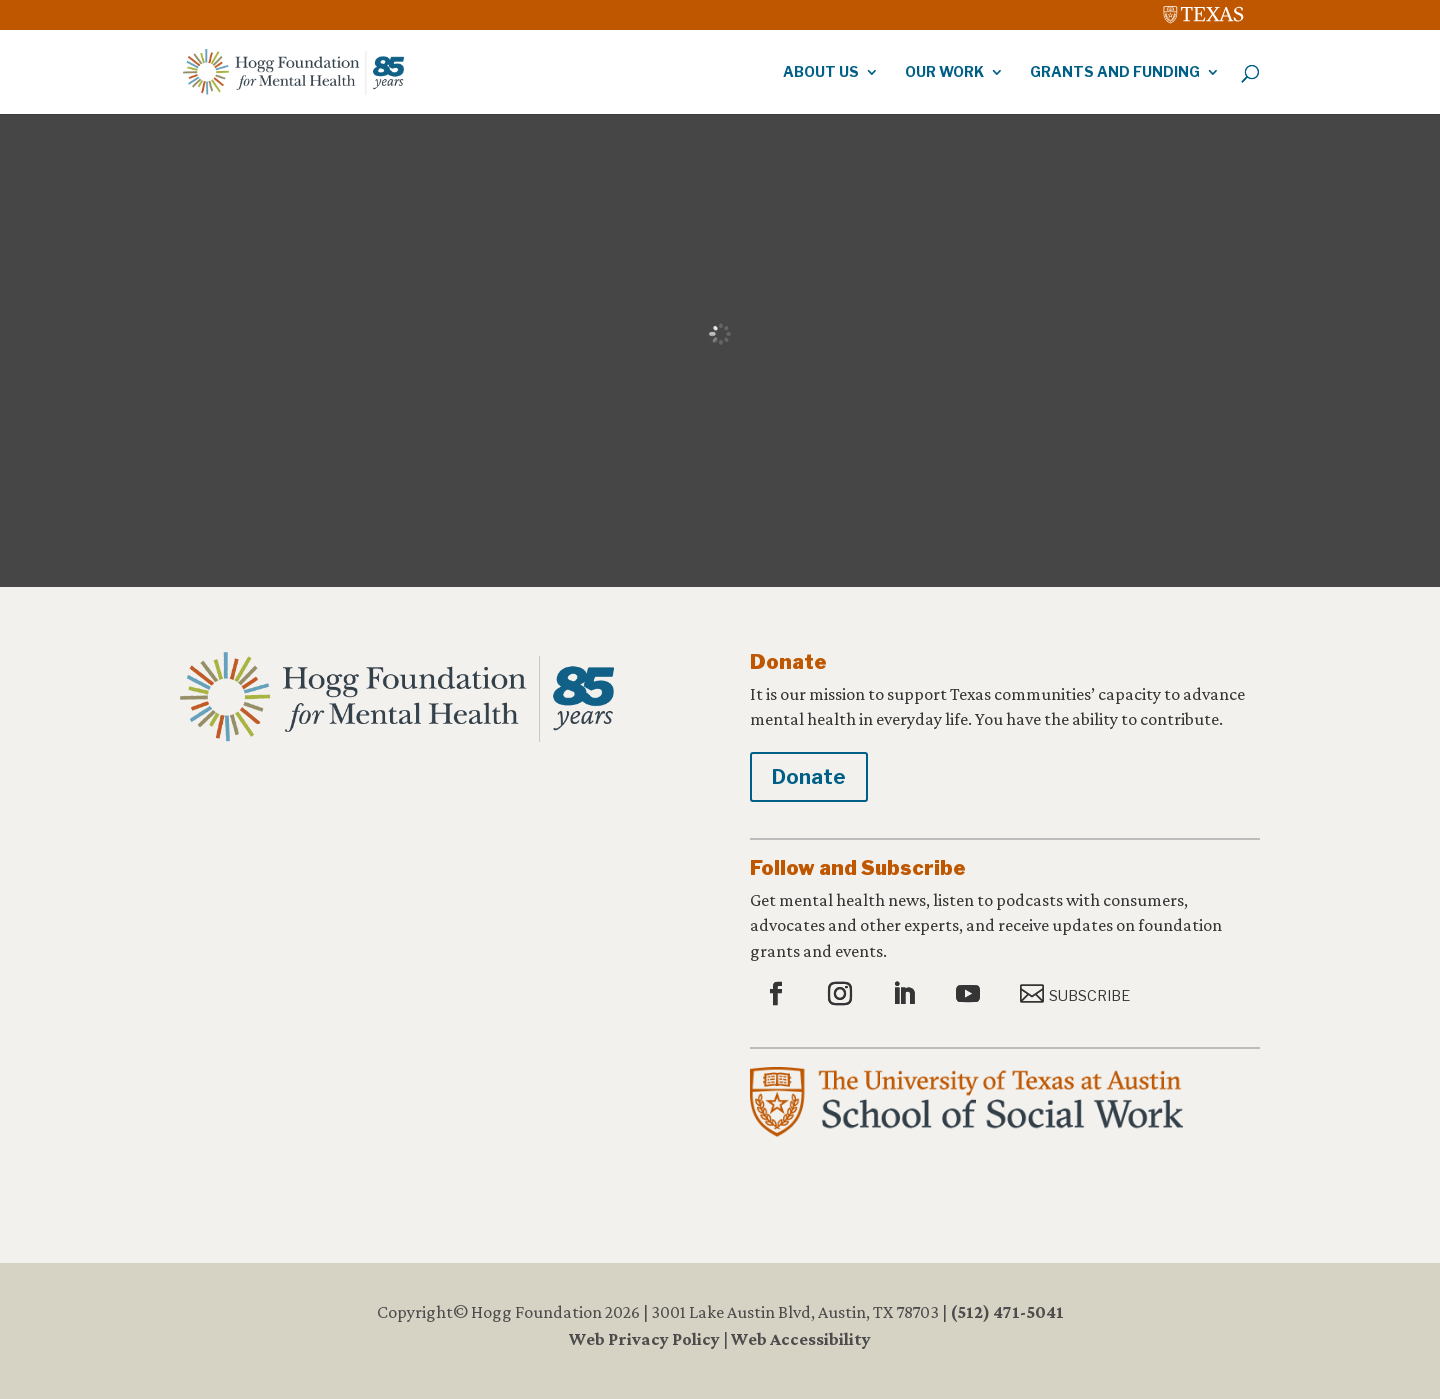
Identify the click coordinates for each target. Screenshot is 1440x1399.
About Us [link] (821, 72)
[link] (1204, 10)
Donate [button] (809, 777)
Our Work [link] (944, 72)
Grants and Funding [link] (1115, 72)
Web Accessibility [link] (801, 1339)
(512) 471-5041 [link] (1007, 1312)
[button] (778, 995)
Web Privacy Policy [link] (644, 1339)
